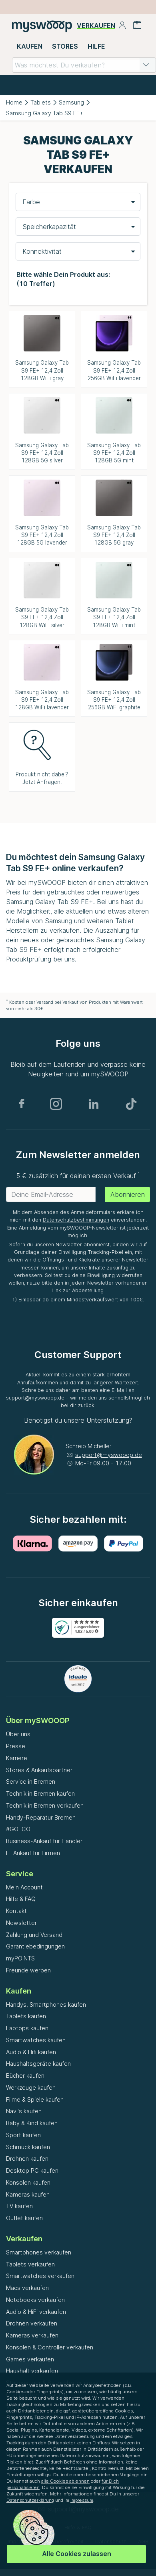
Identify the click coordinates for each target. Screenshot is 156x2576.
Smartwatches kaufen (36, 2040)
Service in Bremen (30, 1781)
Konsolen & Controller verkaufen (49, 2347)
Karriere (16, 1758)
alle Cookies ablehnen (65, 2481)
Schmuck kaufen (28, 2147)
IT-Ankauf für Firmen (33, 1853)
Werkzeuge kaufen (31, 2087)
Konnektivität (42, 251)
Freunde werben (28, 1970)
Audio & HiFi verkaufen (36, 2311)
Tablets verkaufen (30, 2264)
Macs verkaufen (27, 2287)
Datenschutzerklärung (30, 2500)
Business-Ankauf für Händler (44, 1841)
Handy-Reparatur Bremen (41, 1817)
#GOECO (18, 1829)
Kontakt (16, 1910)
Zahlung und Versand (34, 1934)
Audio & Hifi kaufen (31, 2052)
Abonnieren (127, 1194)
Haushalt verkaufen (32, 2370)
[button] (146, 65)
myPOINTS (20, 1958)
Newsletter (21, 1922)
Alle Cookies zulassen (76, 2554)
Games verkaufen (30, 2359)
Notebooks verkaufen (35, 2299)
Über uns (18, 1734)
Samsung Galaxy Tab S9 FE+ (44, 113)
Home (14, 102)
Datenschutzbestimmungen (76, 1220)
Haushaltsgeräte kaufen (38, 2063)
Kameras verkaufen (32, 2335)
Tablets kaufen (26, 2016)
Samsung (71, 102)
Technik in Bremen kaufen (40, 1793)
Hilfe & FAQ (21, 1898)
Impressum (81, 2500)
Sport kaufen (23, 2135)
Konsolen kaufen (28, 2182)
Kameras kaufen (28, 2194)
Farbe (31, 202)
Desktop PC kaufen (32, 2170)
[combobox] (84, 65)
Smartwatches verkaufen (40, 2275)
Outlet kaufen (24, 2218)
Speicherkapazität (49, 227)
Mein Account (24, 1887)
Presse (15, 1746)
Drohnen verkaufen (31, 2323)
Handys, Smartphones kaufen (46, 2004)
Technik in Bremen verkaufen (45, 1805)
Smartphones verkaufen (38, 2252)
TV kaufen (19, 2206)
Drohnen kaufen (27, 2158)
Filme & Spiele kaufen (35, 2099)
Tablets (40, 102)
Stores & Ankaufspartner (39, 1770)
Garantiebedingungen (35, 1946)
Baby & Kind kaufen (32, 2123)
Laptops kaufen (27, 2028)
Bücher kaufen (25, 2075)
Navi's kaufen (24, 2111)
